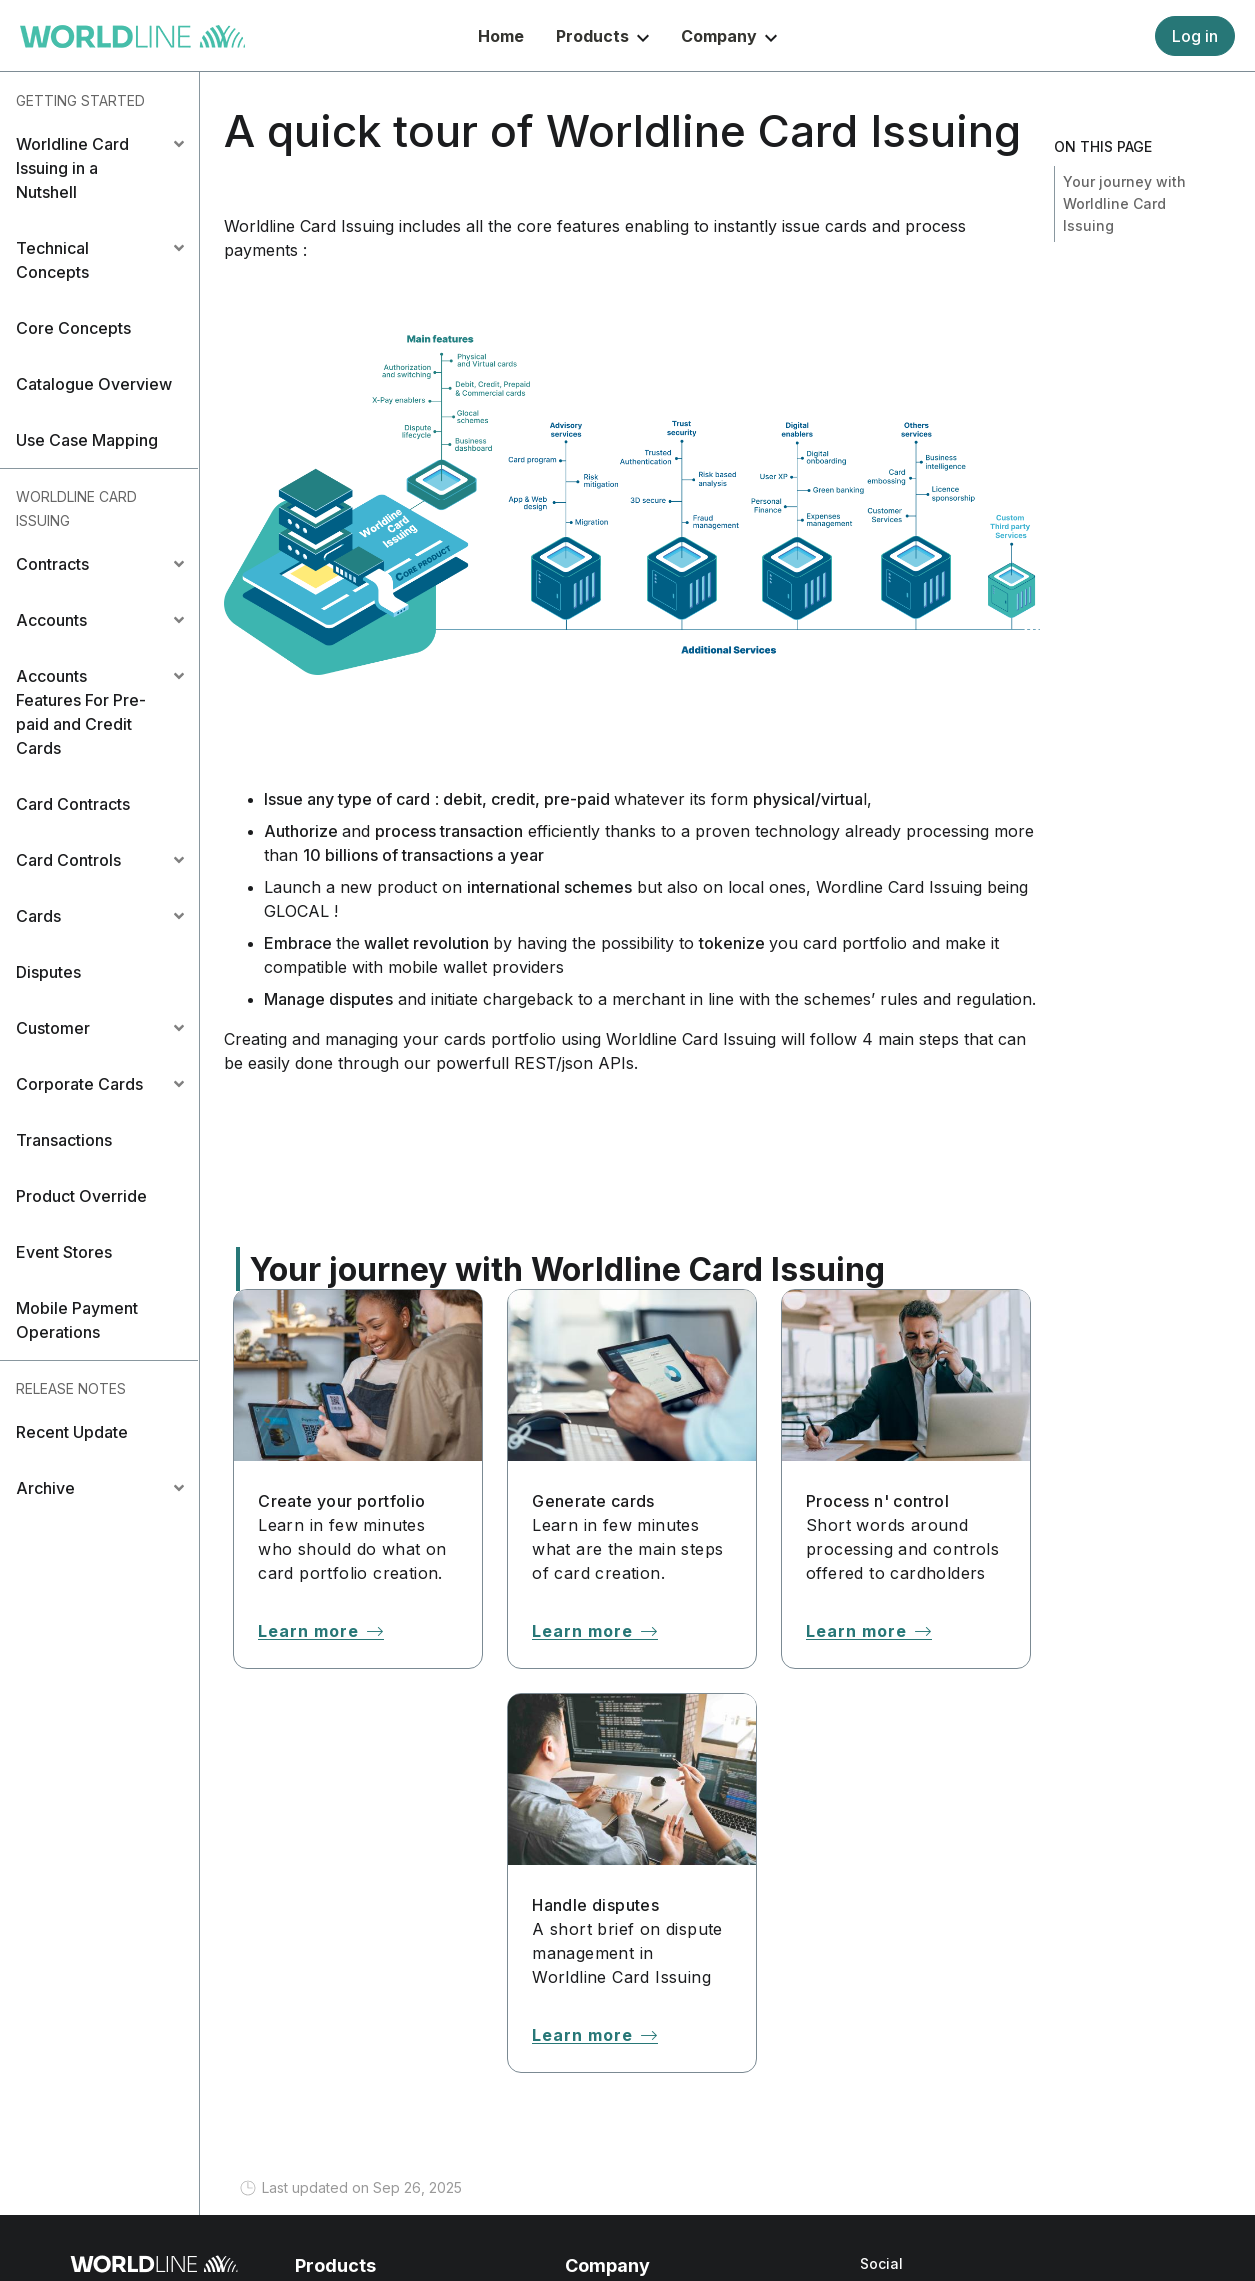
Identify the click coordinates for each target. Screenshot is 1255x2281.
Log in (1195, 36)
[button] (99, 168)
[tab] (99, 168)
